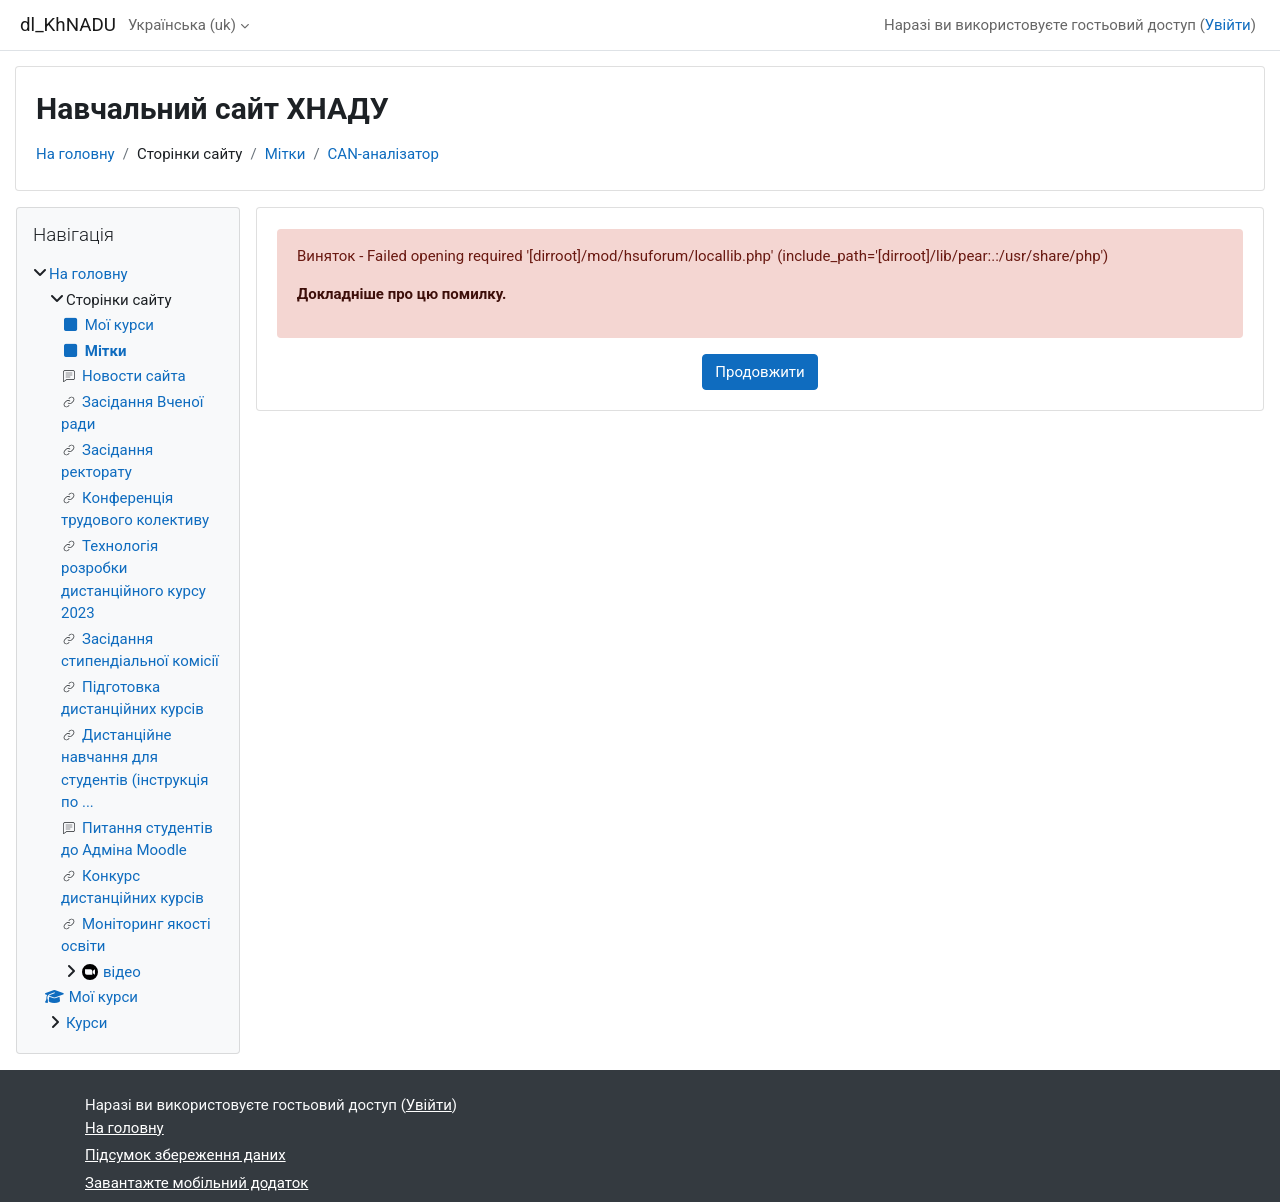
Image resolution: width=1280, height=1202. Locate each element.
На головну (75, 154)
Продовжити (759, 372)
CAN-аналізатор (383, 154)
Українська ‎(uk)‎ (182, 25)
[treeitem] (128, 648)
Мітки (285, 154)
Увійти (1228, 25)
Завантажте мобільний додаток (196, 1183)
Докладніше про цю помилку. (401, 294)
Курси (86, 1023)
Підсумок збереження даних (185, 1155)
